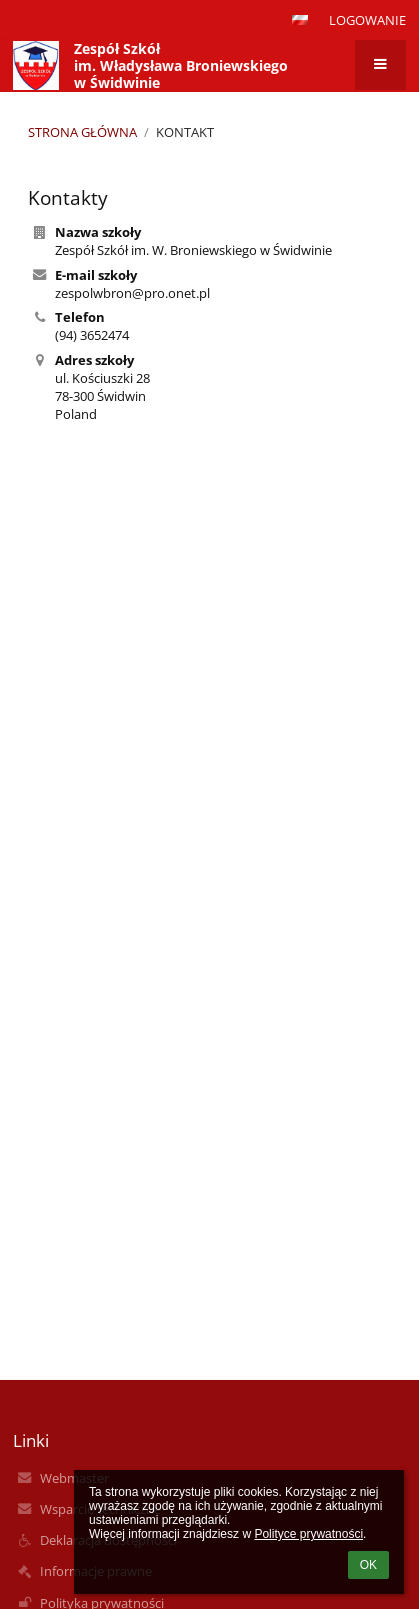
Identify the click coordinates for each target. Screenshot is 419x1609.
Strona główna (82, 132)
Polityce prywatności (308, 1534)
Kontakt (185, 132)
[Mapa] (209, 653)
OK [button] (368, 1565)
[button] (300, 20)
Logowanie (367, 20)
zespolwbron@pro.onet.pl (132, 293)
